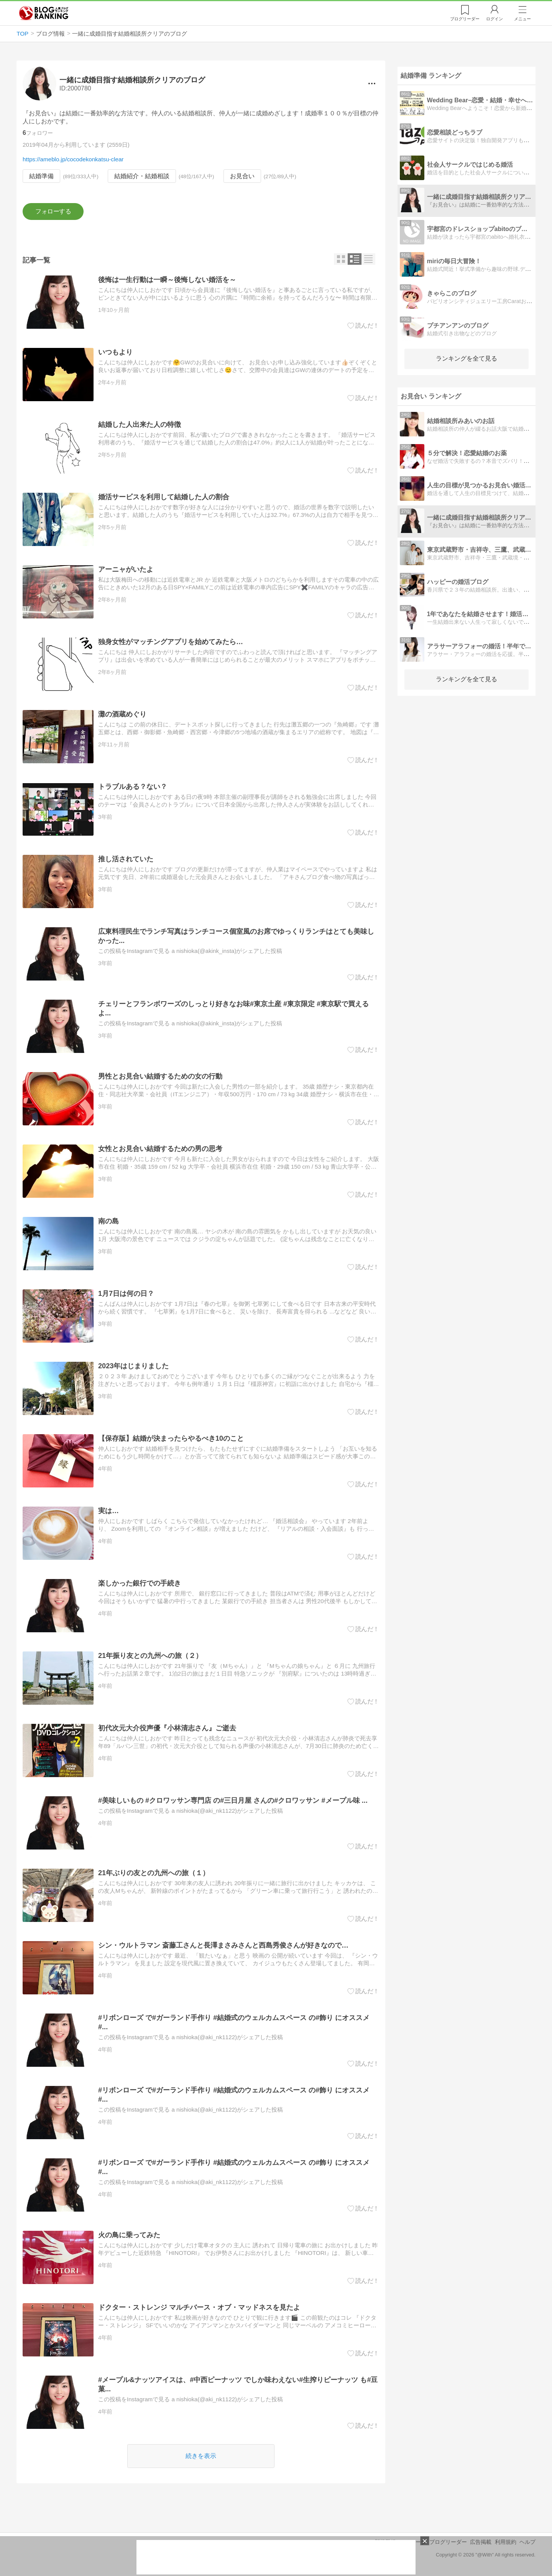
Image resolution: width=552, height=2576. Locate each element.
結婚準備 (41, 176)
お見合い (242, 176)
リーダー (465, 18)
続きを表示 (201, 2456)
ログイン (494, 18)
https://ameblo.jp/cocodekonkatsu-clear (73, 159)
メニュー (522, 18)
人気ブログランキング (43, 13)
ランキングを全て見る (466, 358)
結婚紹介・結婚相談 (141, 176)
